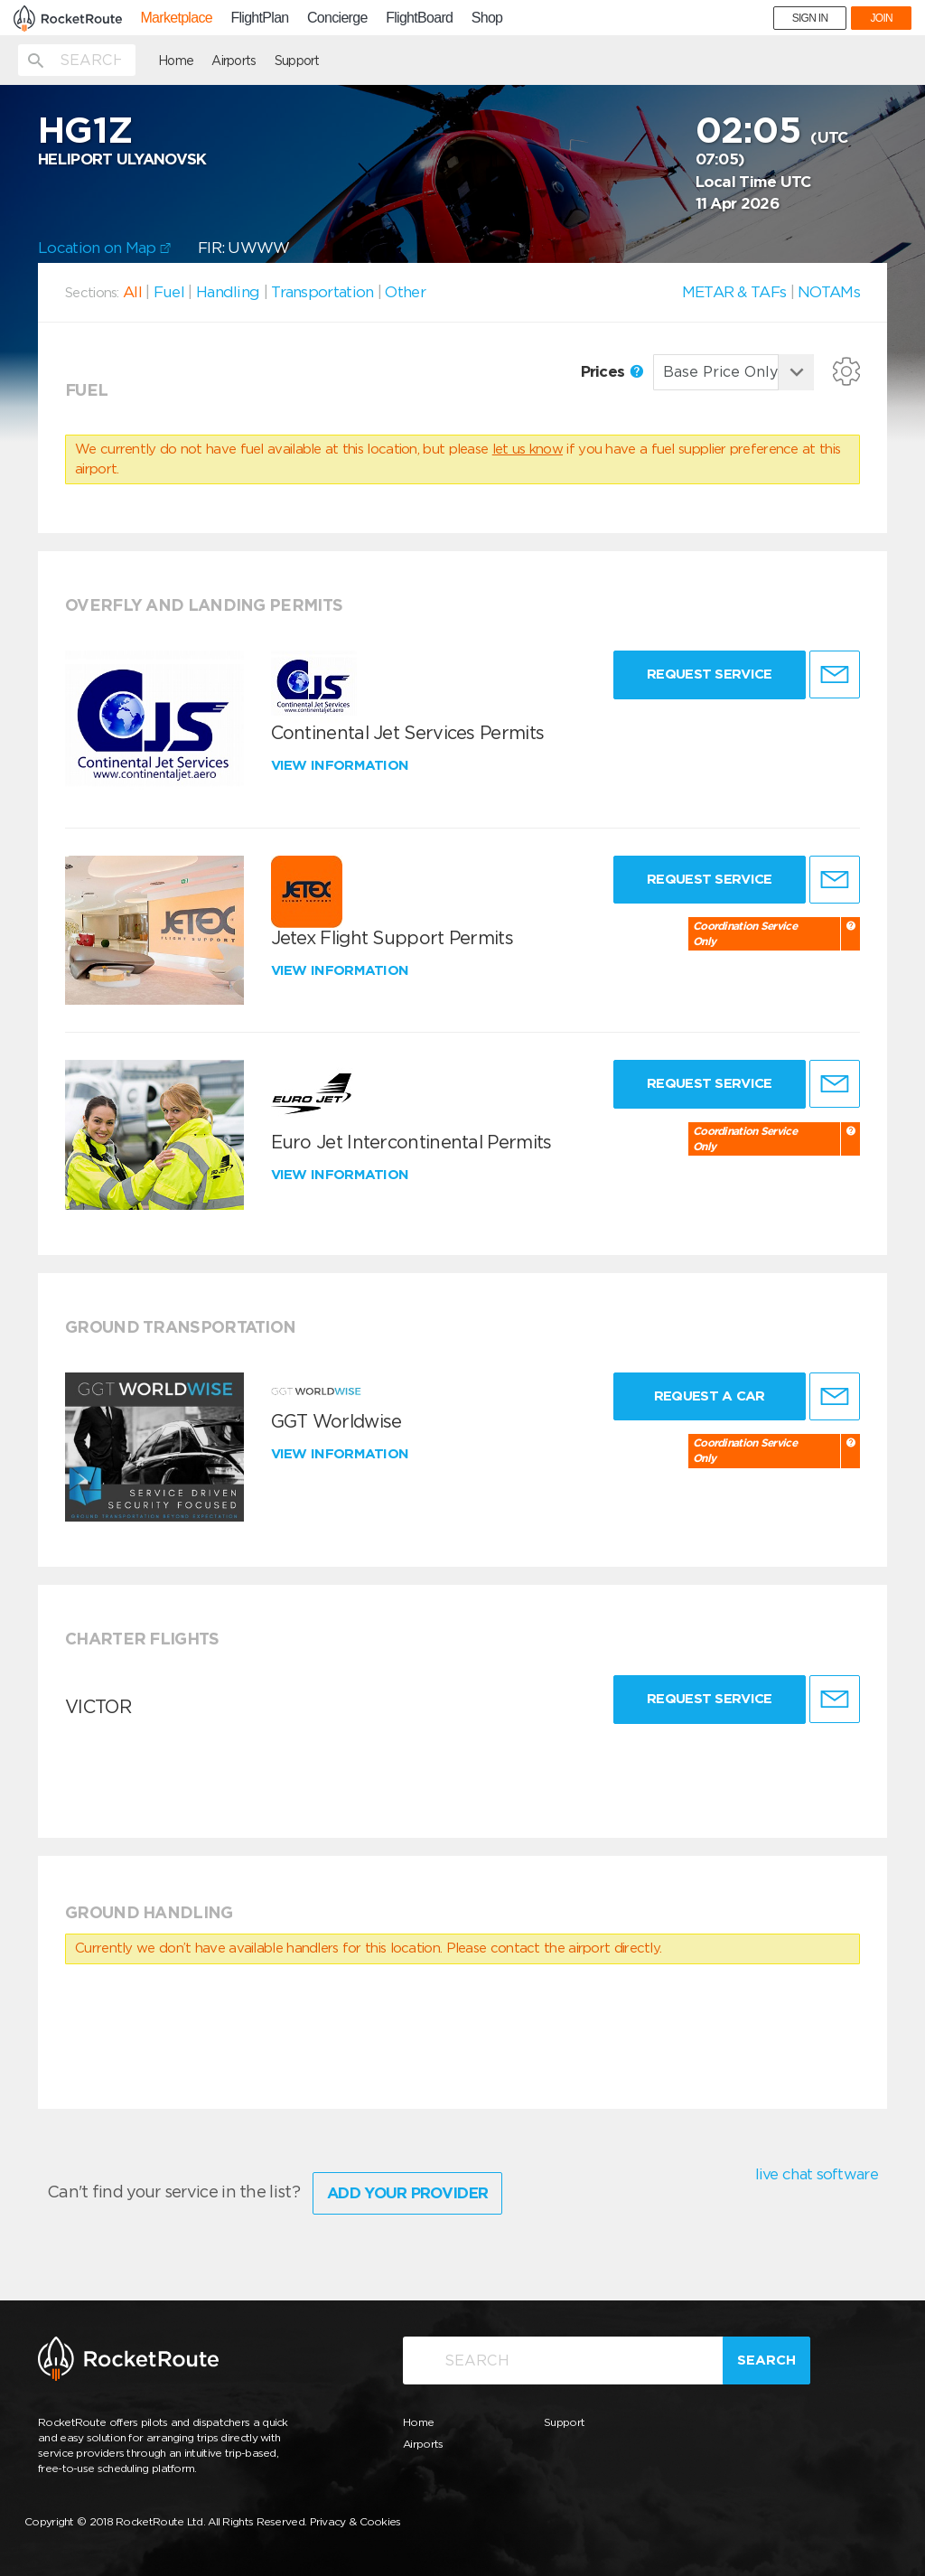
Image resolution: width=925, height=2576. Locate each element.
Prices (612, 371)
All (132, 292)
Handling (227, 292)
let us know (527, 449)
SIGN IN (810, 18)
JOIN (881, 18)
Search (766, 2360)
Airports (233, 60)
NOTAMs (829, 292)
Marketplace (175, 18)
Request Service (709, 674)
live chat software (816, 2174)
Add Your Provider (407, 2193)
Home (175, 60)
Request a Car (709, 1396)
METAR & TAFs (734, 292)
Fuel (169, 292)
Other (405, 292)
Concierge (337, 18)
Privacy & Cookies (355, 2521)
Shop (487, 18)
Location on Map (104, 248)
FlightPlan (259, 18)
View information (342, 765)
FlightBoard (419, 18)
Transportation (322, 292)
